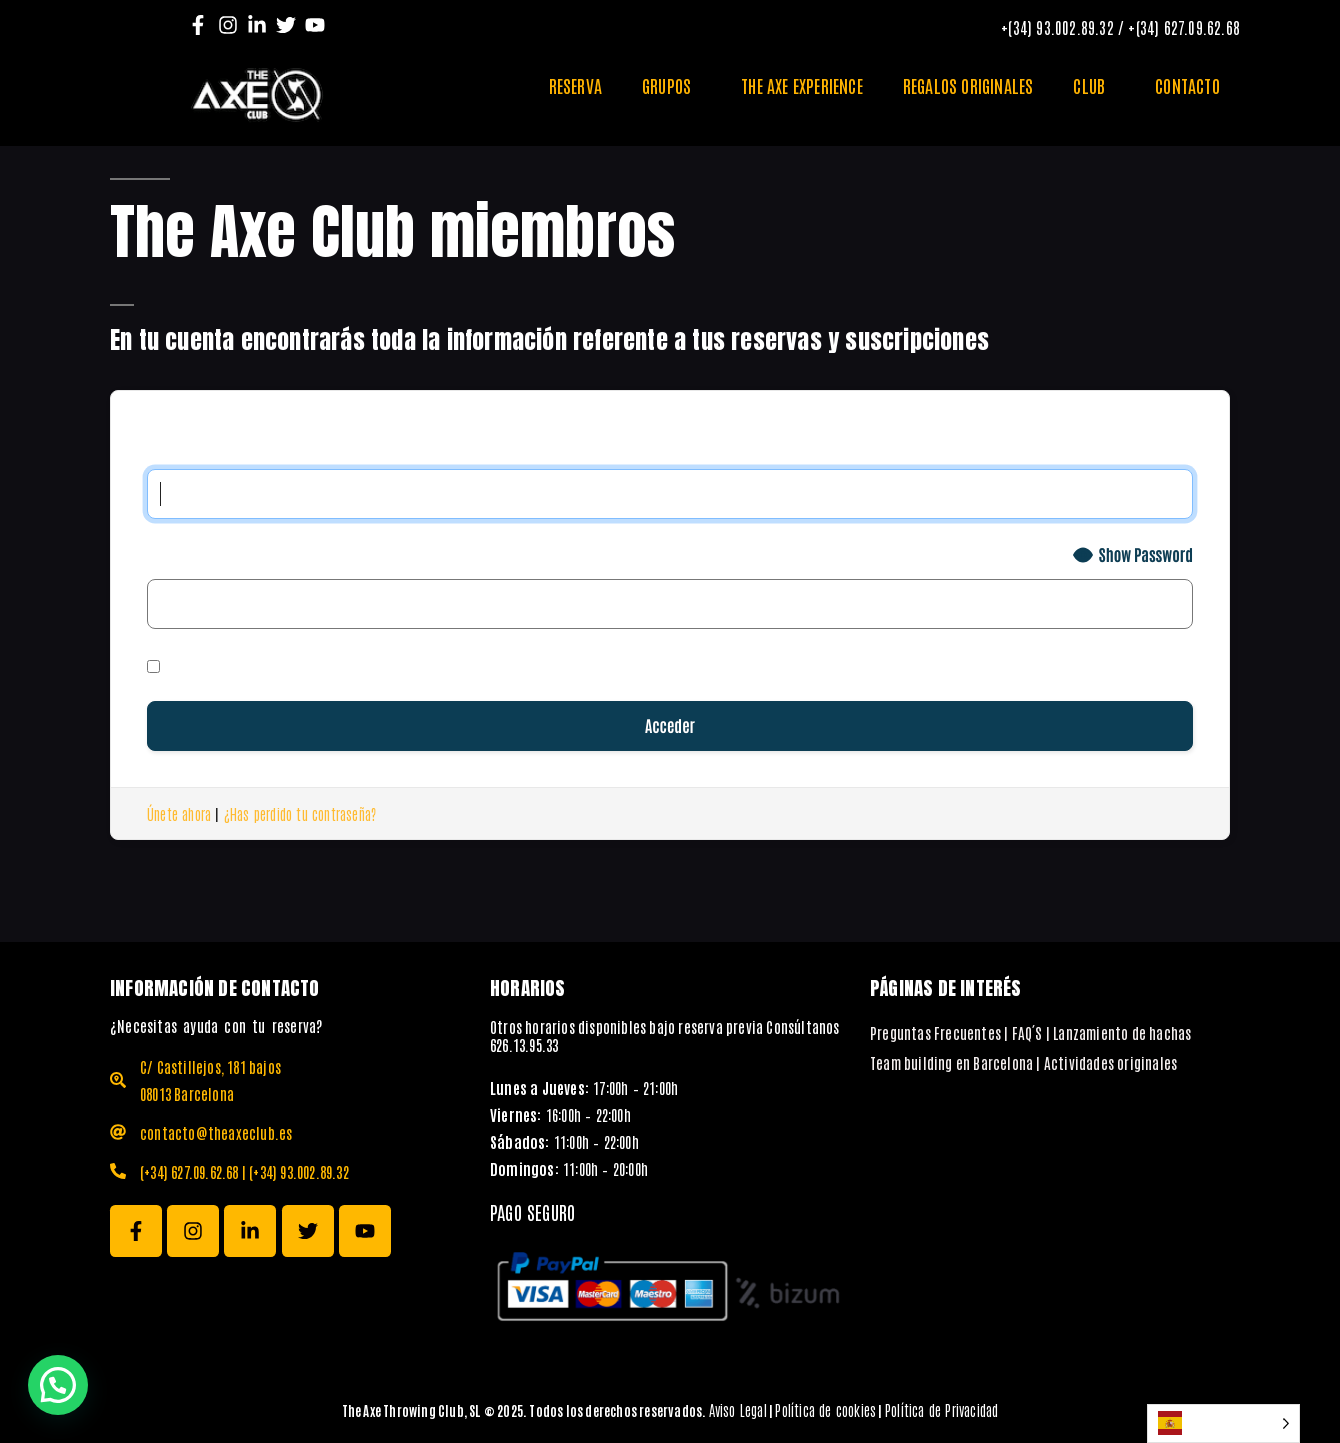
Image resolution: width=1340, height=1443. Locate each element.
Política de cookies (825, 1409)
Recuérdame (208, 664)
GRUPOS (671, 85)
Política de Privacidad (941, 1409)
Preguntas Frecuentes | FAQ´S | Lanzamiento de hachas (1030, 1032)
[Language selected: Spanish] (1223, 1423)
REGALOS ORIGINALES (968, 85)
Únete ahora (179, 813)
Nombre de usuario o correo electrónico (323, 444)
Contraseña (197, 554)
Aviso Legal (738, 1409)
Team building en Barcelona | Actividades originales (1023, 1062)
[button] (58, 1385)
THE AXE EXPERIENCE (802, 85)
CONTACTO (1187, 85)
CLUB (1094, 85)
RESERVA (575, 85)
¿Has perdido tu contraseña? (300, 813)
